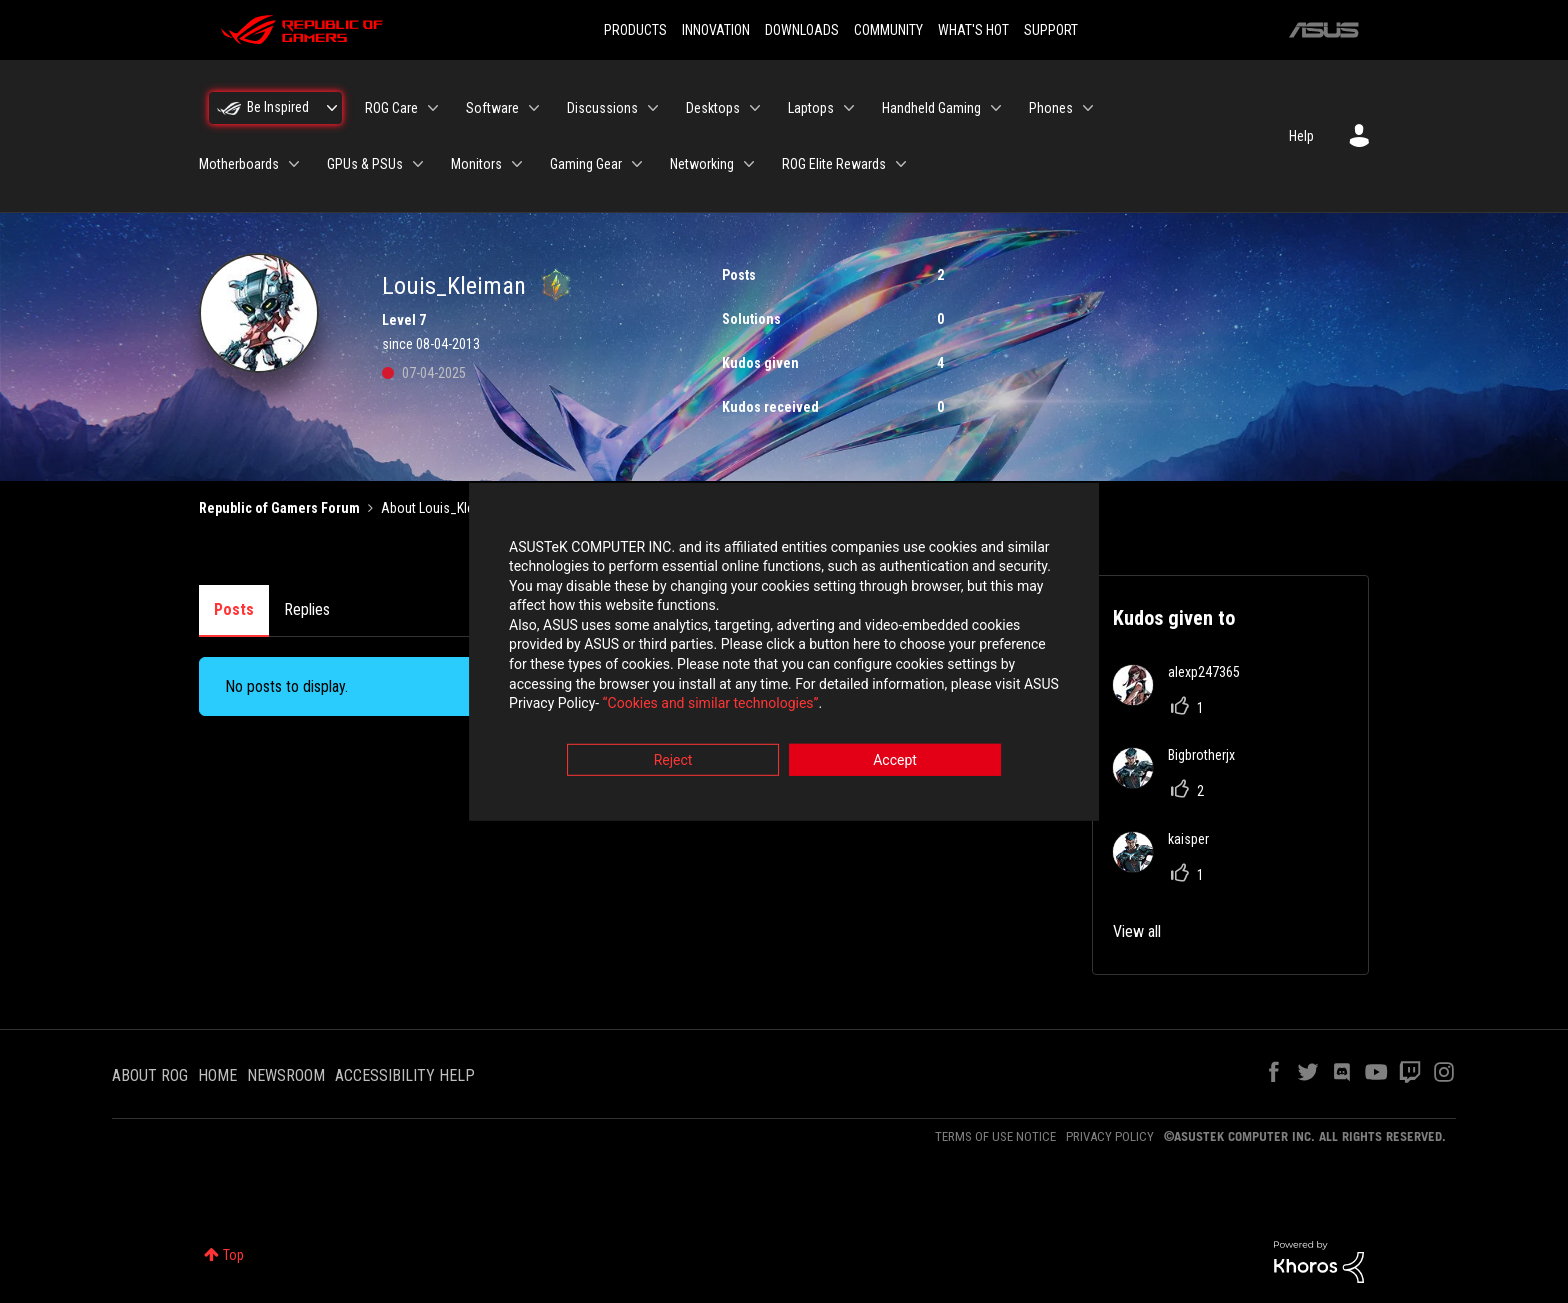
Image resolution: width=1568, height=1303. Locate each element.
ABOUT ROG (150, 1075)
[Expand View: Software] (534, 108)
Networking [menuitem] (702, 164)
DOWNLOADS (802, 30)
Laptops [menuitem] (811, 108)
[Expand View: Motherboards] (294, 164)
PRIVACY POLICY (1110, 1136)
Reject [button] (673, 762)
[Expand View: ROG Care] (433, 108)
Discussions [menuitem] (602, 108)
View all (1137, 931)
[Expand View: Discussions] (653, 108)
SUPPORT (1051, 30)
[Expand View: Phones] (1088, 108)
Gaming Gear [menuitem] (586, 164)
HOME (217, 1075)
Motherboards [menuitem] (239, 164)
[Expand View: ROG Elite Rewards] (901, 164)
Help (1301, 136)
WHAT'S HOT (973, 30)
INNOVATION (716, 30)
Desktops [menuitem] (713, 108)
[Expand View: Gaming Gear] (637, 164)
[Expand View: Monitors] (517, 164)
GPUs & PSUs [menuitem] (365, 164)
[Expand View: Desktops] (755, 108)
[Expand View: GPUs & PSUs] (418, 164)
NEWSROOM (286, 1075)
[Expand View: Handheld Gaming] (996, 108)
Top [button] (233, 1255)
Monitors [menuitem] (476, 164)
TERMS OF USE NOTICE (995, 1136)
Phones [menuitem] (1051, 108)
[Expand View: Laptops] (849, 108)
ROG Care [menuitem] (391, 108)
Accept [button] (895, 762)
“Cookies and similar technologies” (653, 706)
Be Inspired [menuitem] (278, 107)
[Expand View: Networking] (749, 164)
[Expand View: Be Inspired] (332, 108)
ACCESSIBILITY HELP (405, 1075)
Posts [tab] (234, 609)
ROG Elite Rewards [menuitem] (834, 164)
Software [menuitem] (492, 108)
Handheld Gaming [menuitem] (931, 108)
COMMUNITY (888, 30)
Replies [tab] (307, 609)
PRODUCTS (635, 30)
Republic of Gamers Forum (279, 508)
